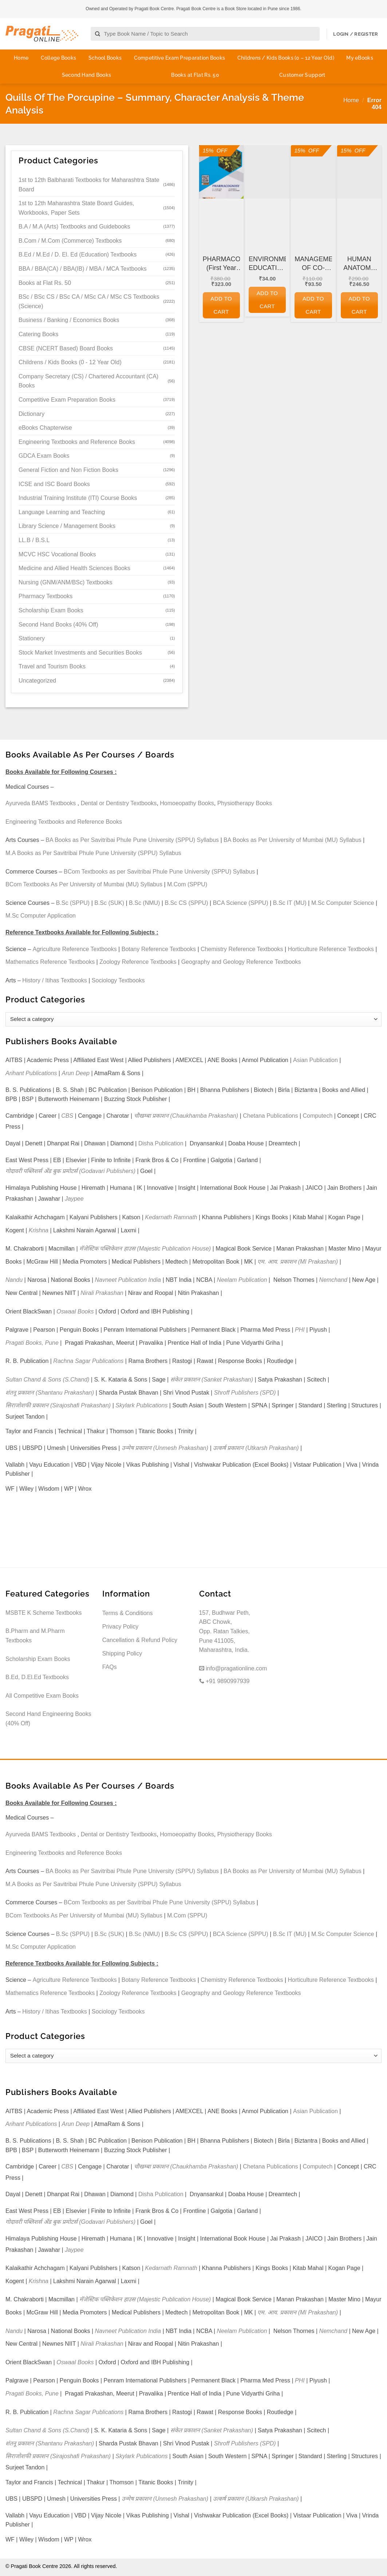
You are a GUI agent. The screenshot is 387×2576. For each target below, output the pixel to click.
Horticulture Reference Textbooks (331, 949)
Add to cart (221, 305)
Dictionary (31, 414)
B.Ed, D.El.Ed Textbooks (37, 1677)
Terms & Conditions (127, 1613)
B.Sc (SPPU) (73, 903)
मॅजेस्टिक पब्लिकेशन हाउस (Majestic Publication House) (145, 1248)
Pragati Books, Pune (32, 1343)
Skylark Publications (141, 1405)
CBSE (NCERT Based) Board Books (66, 348)
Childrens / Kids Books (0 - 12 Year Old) (70, 362)
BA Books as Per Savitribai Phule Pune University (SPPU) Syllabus (132, 840)
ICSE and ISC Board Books (54, 484)
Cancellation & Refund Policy (139, 1640)
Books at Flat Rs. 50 (195, 75)
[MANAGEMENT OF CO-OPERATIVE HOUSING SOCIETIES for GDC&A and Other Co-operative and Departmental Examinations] (313, 172)
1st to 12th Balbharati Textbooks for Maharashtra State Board (89, 184)
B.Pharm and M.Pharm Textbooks (35, 1635)
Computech (317, 1116)
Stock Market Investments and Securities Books (80, 652)
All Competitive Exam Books (42, 1696)
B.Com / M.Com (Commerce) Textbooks (70, 241)
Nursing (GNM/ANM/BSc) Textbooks (65, 582)
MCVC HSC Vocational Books (57, 554)
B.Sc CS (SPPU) (186, 903)
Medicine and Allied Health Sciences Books (74, 568)
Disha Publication (160, 1143)
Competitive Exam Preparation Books (179, 58)
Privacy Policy (120, 1626)
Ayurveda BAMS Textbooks (40, 803)
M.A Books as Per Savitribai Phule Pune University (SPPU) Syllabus (93, 853)
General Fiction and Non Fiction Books (68, 470)
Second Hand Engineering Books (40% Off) (48, 1718)
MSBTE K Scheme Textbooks (43, 1613)
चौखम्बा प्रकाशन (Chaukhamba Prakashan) (186, 1116)
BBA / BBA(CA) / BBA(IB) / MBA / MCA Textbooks (83, 269)
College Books (58, 58)
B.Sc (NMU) (144, 903)
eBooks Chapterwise (45, 428)
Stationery (32, 638)
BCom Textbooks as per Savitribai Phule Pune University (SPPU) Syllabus (159, 871)
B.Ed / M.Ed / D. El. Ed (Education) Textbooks (78, 254)
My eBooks (359, 58)
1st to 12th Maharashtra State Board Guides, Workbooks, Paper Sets (76, 208)
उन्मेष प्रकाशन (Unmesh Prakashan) (165, 1448)
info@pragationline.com (233, 1668)
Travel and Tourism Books (52, 666)
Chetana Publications (270, 1116)
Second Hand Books (86, 75)
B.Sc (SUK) (109, 903)
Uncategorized (37, 680)
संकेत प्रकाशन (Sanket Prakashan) (211, 1379)
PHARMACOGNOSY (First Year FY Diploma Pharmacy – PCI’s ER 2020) (221, 263)
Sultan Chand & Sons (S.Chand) (47, 1379)
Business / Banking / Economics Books (69, 320)
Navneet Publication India (128, 1280)
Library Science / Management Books (67, 526)
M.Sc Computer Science (342, 903)
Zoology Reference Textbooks (137, 962)
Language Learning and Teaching (62, 512)
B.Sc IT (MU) (290, 903)
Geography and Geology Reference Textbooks (241, 962)
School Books (105, 58)
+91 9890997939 (224, 1681)
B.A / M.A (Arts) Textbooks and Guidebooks (74, 226)
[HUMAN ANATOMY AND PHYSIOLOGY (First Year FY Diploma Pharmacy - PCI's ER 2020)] (359, 172)
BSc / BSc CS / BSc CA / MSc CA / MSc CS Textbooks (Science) (89, 301)
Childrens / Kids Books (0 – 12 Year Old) (285, 58)
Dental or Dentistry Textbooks (119, 803)
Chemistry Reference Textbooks (242, 949)
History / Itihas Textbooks (54, 980)
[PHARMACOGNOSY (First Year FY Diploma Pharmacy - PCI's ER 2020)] (221, 172)
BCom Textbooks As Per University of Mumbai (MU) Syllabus (83, 884)
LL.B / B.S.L (34, 540)
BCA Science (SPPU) (240, 903)
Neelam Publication (242, 1280)
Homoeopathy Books (187, 803)
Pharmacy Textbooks (45, 596)
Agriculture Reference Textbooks (75, 949)
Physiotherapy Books (244, 803)
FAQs (109, 1667)
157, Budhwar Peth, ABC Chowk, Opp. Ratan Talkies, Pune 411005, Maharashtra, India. (224, 1631)
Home (21, 58)
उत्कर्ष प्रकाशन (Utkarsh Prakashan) (256, 1448)
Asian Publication (315, 1060)
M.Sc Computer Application (40, 916)
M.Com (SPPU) (187, 884)
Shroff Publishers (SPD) (245, 1393)
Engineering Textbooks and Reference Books (77, 442)
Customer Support (302, 75)
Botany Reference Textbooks (159, 949)
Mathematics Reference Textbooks (50, 962)
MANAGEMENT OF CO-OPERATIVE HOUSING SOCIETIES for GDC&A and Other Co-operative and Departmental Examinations (313, 263)
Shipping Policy (122, 1653)
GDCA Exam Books (44, 456)
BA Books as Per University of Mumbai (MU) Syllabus (293, 840)
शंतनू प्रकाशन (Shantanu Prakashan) (49, 1393)
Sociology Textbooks (118, 980)
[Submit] (98, 34)
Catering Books (38, 334)
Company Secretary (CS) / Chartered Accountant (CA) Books (88, 381)
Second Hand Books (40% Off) (58, 624)
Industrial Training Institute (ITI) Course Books (78, 498)
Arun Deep (76, 1073)
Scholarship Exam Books (51, 610)
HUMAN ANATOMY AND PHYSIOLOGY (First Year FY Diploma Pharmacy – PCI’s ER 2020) (359, 263)
